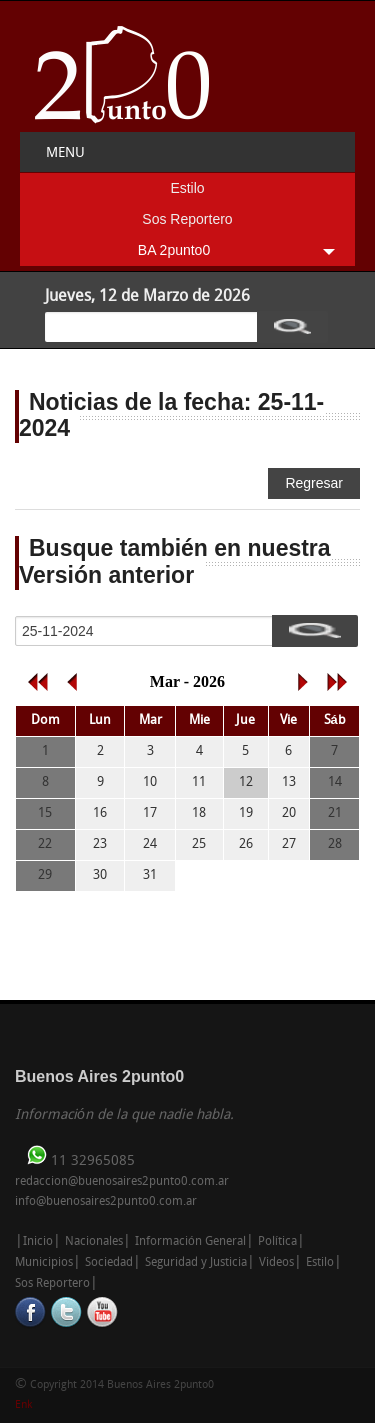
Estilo (187, 188)
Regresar (314, 483)
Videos (276, 1263)
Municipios (44, 1263)
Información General (190, 1242)
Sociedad (109, 1263)
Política (277, 1242)
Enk (23, 1405)
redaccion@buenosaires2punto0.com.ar (122, 1182)
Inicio (38, 1242)
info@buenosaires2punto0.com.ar (106, 1202)
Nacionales (94, 1242)
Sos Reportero (187, 219)
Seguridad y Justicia (196, 1263)
